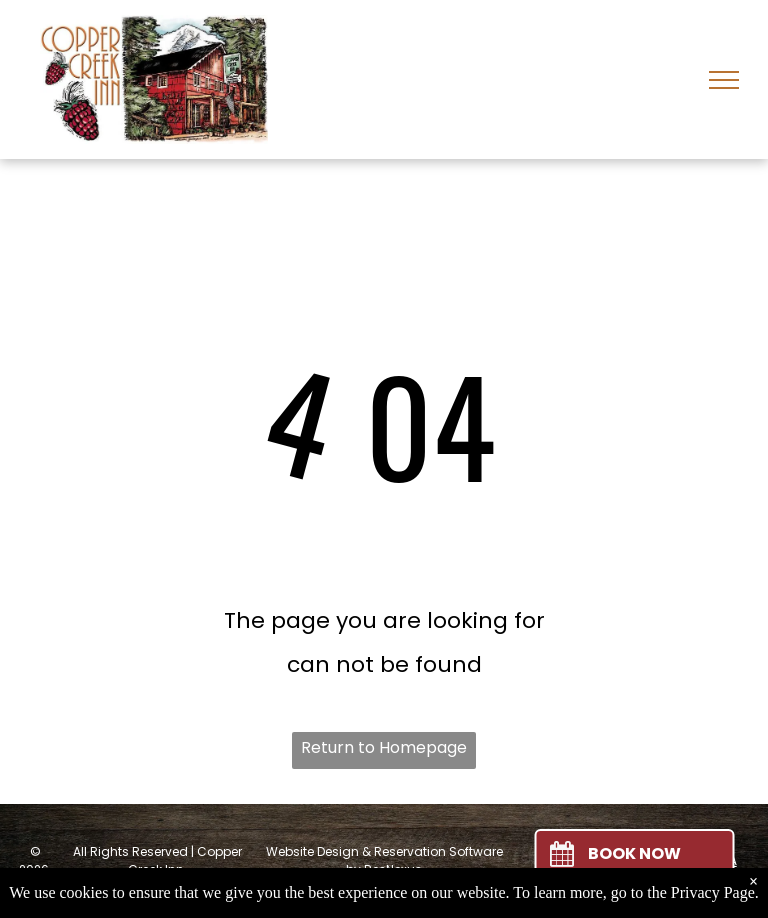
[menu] (724, 80)
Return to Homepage (384, 747)
